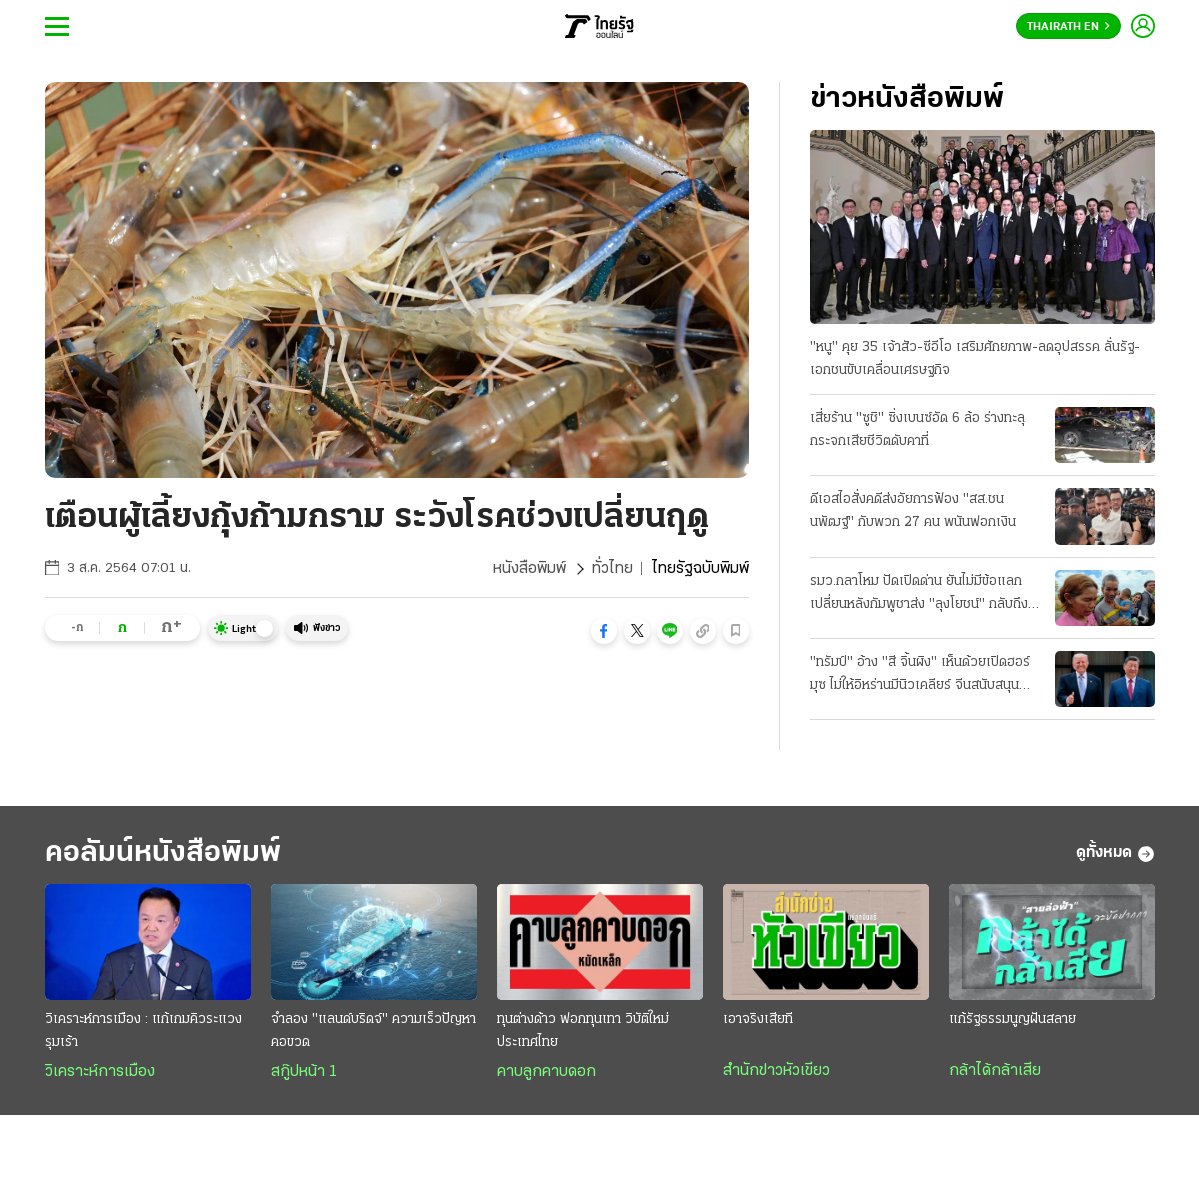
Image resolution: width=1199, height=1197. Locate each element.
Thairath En (1068, 27)
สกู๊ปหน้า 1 (304, 1072)
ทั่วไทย (612, 569)
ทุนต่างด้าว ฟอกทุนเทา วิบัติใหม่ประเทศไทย (583, 1031)
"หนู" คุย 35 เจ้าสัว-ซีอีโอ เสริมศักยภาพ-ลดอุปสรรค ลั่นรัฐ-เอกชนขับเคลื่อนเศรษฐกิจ (975, 359)
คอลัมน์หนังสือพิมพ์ (163, 853)
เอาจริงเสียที (758, 1019)
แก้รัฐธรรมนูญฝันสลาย (1012, 1019)
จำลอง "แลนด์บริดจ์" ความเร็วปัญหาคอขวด (373, 1031)
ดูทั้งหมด (1115, 854)
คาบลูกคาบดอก (546, 1072)
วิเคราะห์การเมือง (100, 1072)
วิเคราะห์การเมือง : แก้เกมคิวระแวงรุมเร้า (143, 1031)
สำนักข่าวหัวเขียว (776, 1071)
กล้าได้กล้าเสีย (995, 1071)
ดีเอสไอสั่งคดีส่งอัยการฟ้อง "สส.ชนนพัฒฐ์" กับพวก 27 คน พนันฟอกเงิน (913, 511)
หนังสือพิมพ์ (529, 569)
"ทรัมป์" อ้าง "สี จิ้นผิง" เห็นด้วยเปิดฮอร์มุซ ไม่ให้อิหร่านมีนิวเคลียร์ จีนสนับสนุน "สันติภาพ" (920, 676)
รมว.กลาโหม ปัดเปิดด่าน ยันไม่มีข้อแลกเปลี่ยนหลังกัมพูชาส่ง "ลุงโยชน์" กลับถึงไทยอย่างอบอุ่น (919, 595)
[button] (604, 631)
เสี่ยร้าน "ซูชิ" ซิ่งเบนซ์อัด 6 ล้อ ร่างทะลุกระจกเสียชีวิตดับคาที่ (917, 430)
